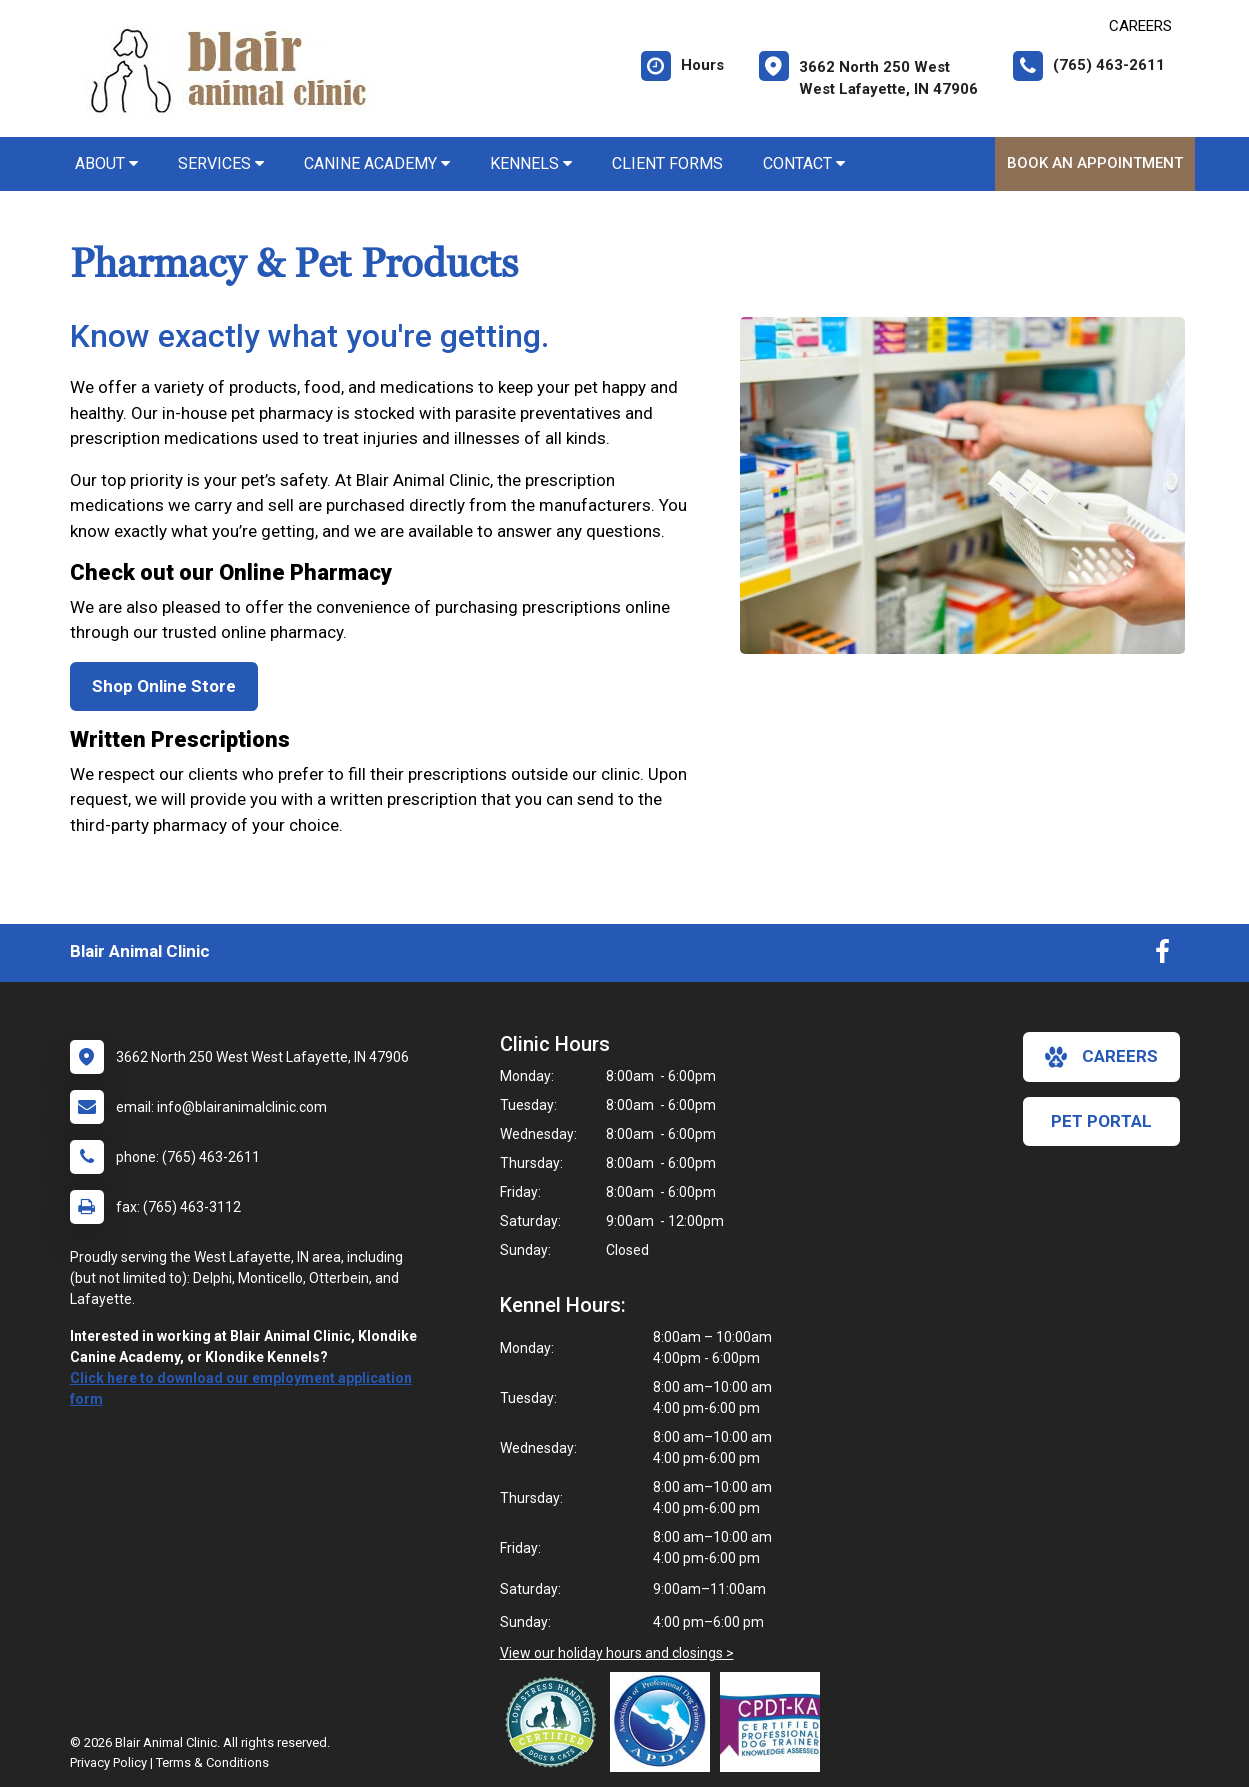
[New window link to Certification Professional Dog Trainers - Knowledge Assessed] (775, 1722)
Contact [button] (804, 163)
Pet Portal (1101, 1121)
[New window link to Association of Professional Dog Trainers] (665, 1722)
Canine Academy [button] (377, 163)
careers (1101, 1057)
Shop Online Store (164, 686)
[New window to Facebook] (1162, 956)
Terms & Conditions (212, 1762)
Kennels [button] (531, 163)
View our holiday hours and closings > (617, 1653)
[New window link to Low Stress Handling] (555, 1722)
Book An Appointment (1095, 163)
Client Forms (667, 163)
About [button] (106, 163)
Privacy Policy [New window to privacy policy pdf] (108, 1762)
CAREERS (1140, 26)
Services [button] (221, 163)
